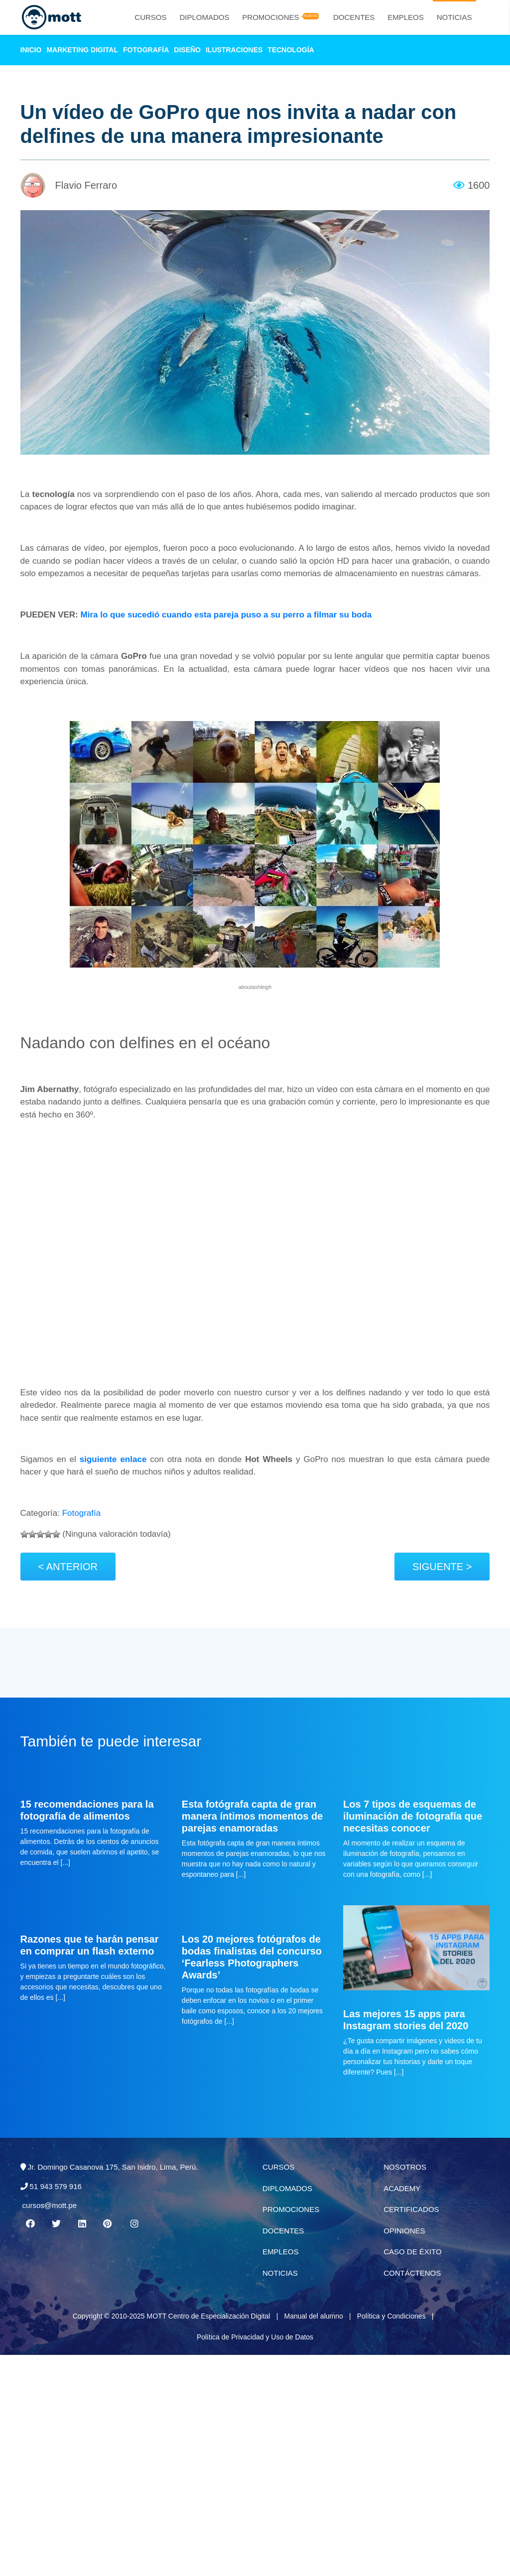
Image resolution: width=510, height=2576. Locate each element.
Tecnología (290, 50)
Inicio (31, 50)
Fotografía (146, 50)
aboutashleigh (255, 987)
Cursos (150, 17)
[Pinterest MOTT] (108, 2224)
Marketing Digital (82, 50)
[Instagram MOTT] (134, 2224)
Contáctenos (412, 2273)
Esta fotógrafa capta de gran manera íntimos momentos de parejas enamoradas (252, 1816)
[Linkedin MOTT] (82, 2224)
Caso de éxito (412, 2251)
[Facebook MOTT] (30, 2224)
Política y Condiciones (391, 2316)
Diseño (187, 50)
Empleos (405, 17)
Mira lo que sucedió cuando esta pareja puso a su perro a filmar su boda (226, 614)
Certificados (411, 2209)
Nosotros (404, 2167)
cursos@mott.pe (49, 2205)
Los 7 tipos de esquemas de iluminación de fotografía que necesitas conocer (412, 1816)
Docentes (354, 17)
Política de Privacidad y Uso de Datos (255, 2337)
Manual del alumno (313, 2316)
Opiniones (404, 2230)
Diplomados (204, 17)
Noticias (454, 17)
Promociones (270, 17)
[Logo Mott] (50, 17)
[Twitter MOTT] (56, 2224)
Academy (401, 2188)
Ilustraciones (234, 50)
